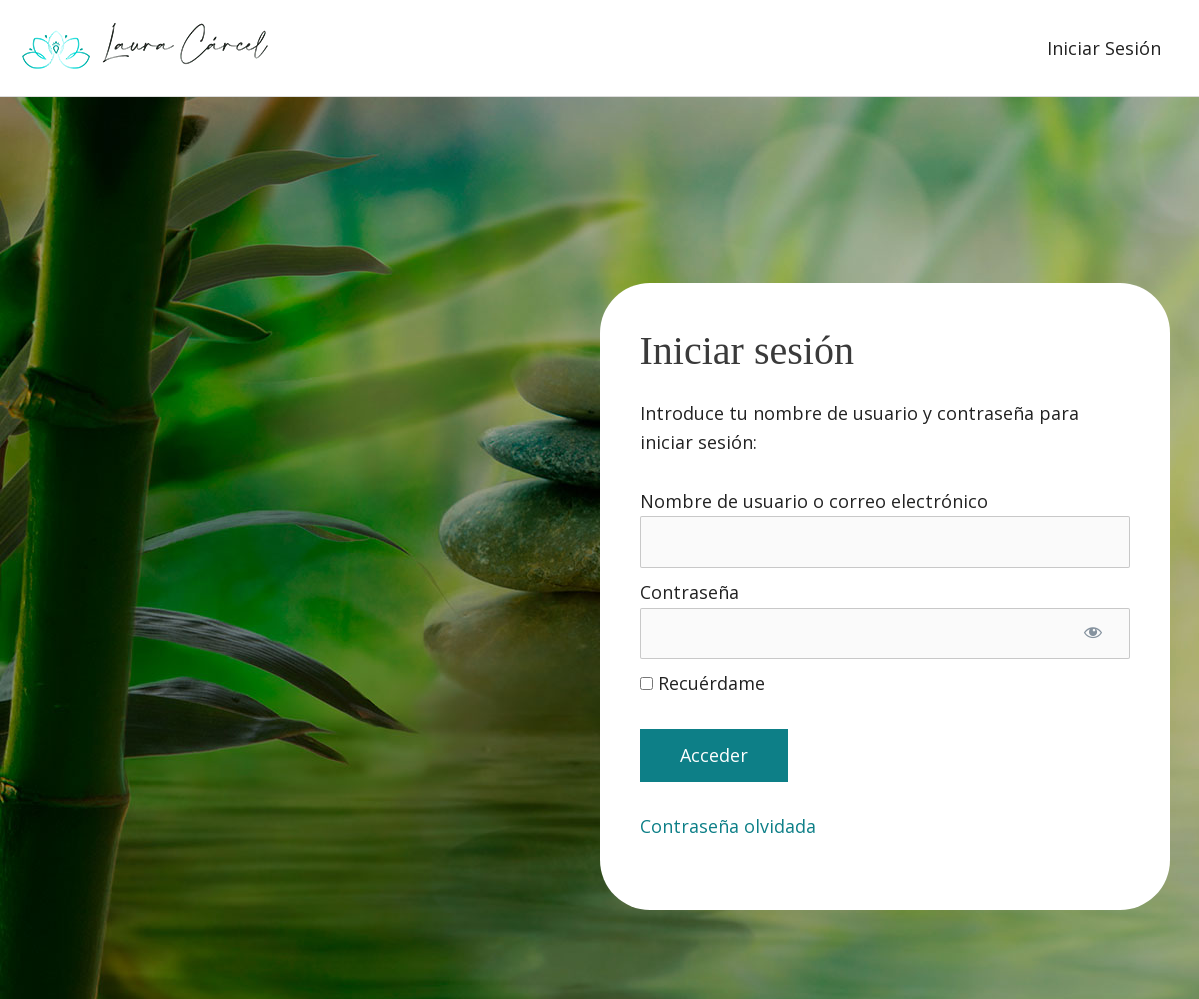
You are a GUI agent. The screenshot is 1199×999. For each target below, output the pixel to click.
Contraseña (689, 592)
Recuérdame (702, 683)
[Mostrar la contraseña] (1093, 634)
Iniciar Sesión (1104, 48)
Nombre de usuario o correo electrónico (814, 501)
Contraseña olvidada (728, 826)
